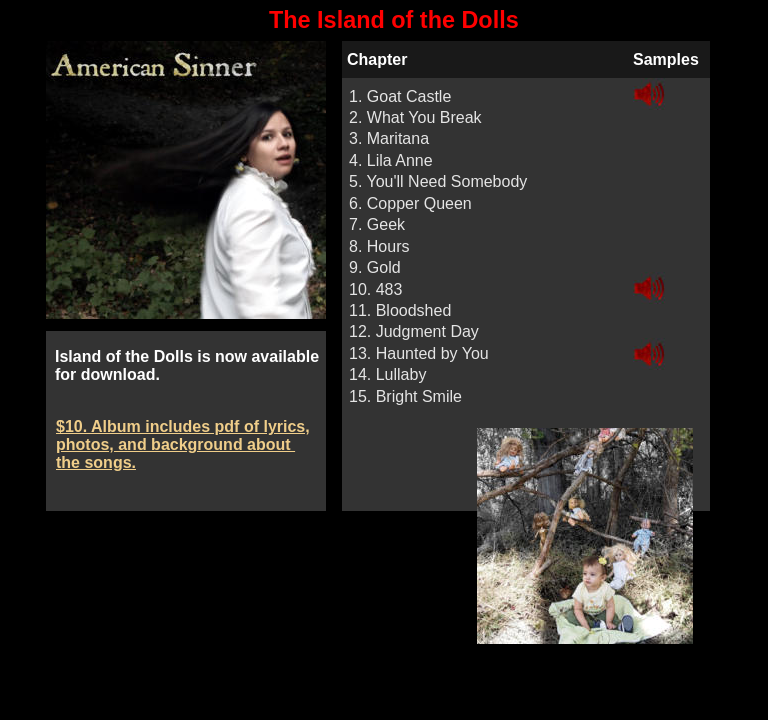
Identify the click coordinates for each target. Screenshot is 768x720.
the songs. (96, 462)
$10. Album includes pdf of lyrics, (183, 426)
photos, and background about (175, 444)
